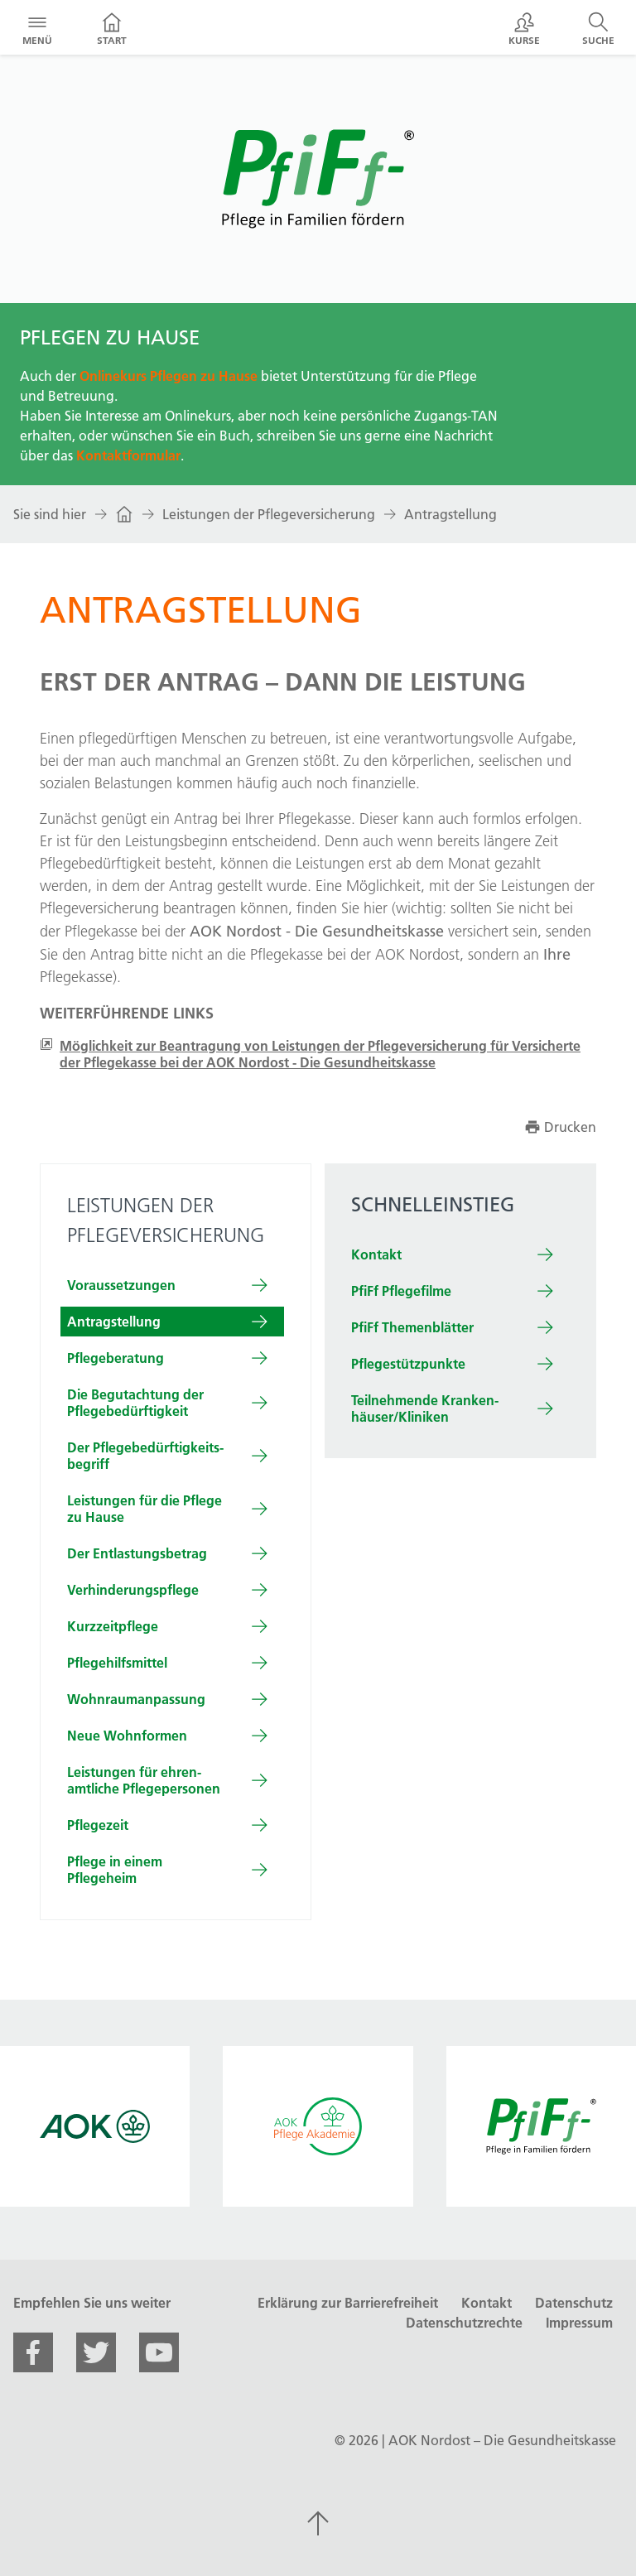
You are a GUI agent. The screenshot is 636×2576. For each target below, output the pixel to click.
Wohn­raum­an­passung (136, 1699)
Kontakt (376, 1254)
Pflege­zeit (97, 1825)
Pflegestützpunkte (408, 1363)
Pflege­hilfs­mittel (117, 1662)
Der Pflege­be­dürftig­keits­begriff (145, 1455)
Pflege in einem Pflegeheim (114, 1869)
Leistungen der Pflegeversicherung (268, 514)
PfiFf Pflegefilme (401, 1291)
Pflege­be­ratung (115, 1358)
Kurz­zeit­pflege (112, 1626)
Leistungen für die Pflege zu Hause (144, 1508)
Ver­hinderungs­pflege (133, 1590)
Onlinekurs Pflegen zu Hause (169, 376)
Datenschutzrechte (464, 2322)
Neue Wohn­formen (127, 1735)
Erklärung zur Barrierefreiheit (348, 2302)
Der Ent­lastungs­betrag (137, 1553)
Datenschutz (574, 2302)
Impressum (579, 2322)
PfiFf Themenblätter (412, 1327)
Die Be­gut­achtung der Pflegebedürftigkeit (135, 1402)
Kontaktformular (128, 455)
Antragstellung (450, 514)
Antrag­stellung (114, 1321)
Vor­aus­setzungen (121, 1285)
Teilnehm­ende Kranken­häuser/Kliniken (425, 1408)
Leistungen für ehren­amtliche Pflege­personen (143, 1780)
